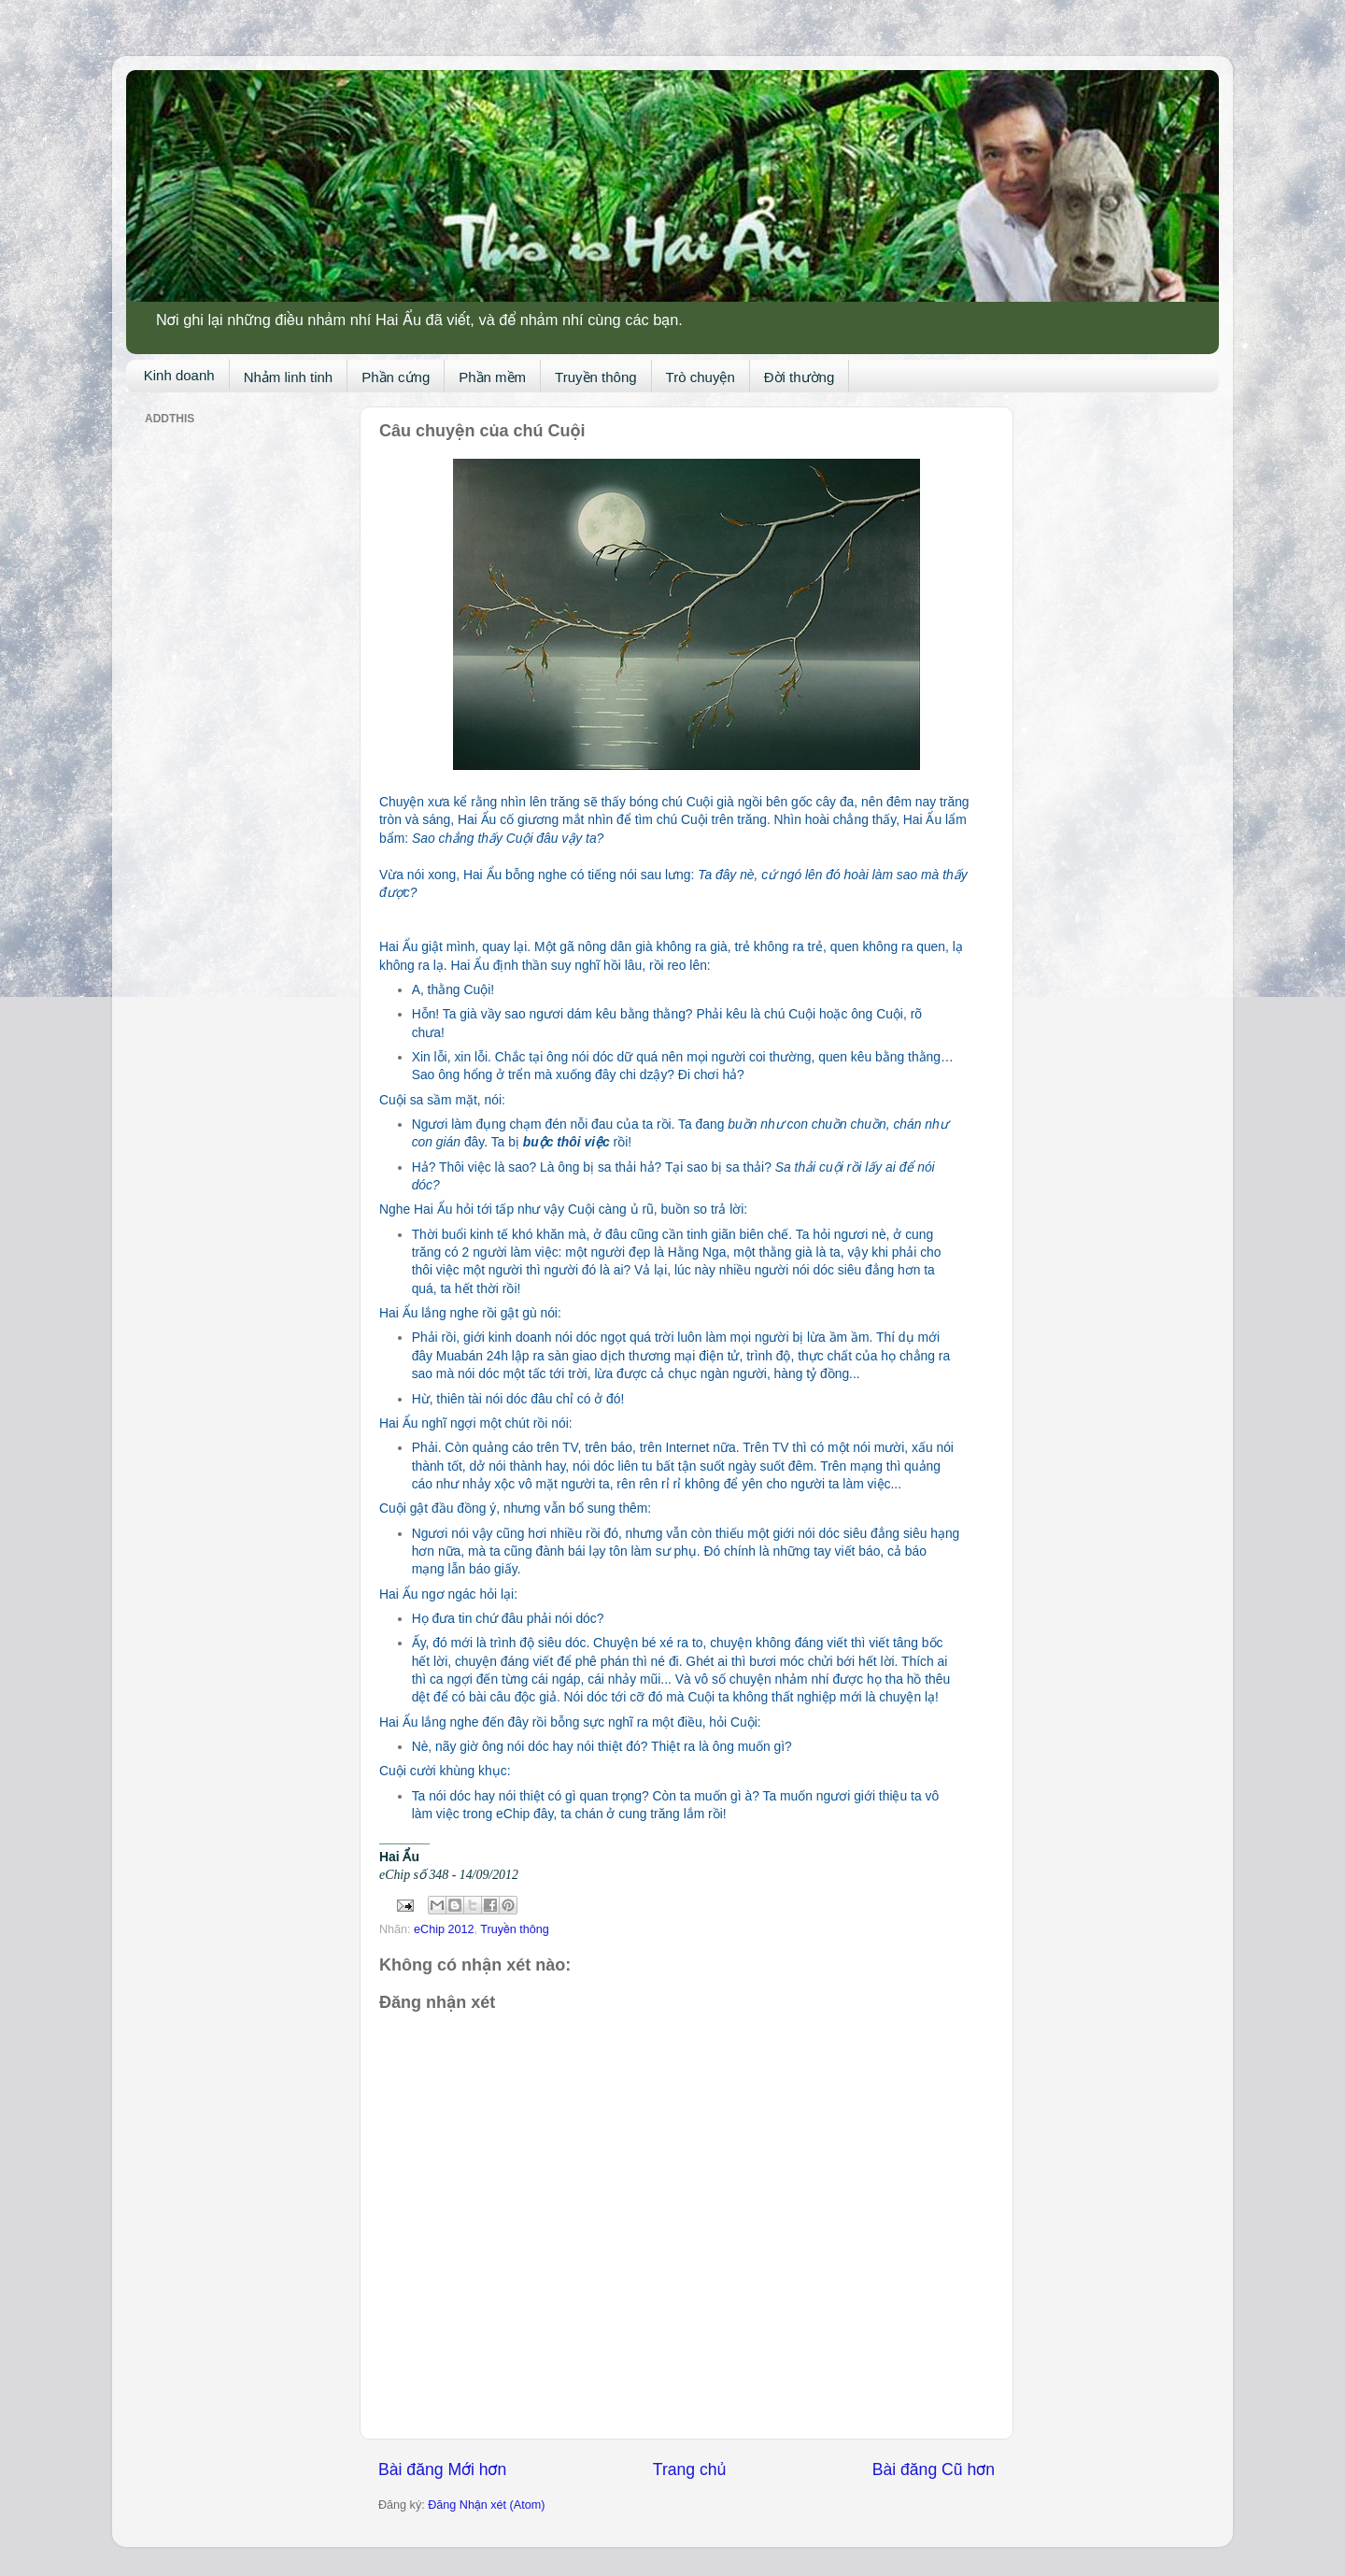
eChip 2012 (444, 1929)
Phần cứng (395, 377)
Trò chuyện (700, 377)
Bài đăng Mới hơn (442, 2469)
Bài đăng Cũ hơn (933, 2469)
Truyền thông (596, 377)
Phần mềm (492, 377)
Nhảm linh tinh (288, 377)
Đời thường (799, 377)
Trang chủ (689, 2469)
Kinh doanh (179, 375)
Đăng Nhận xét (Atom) (486, 2505)
